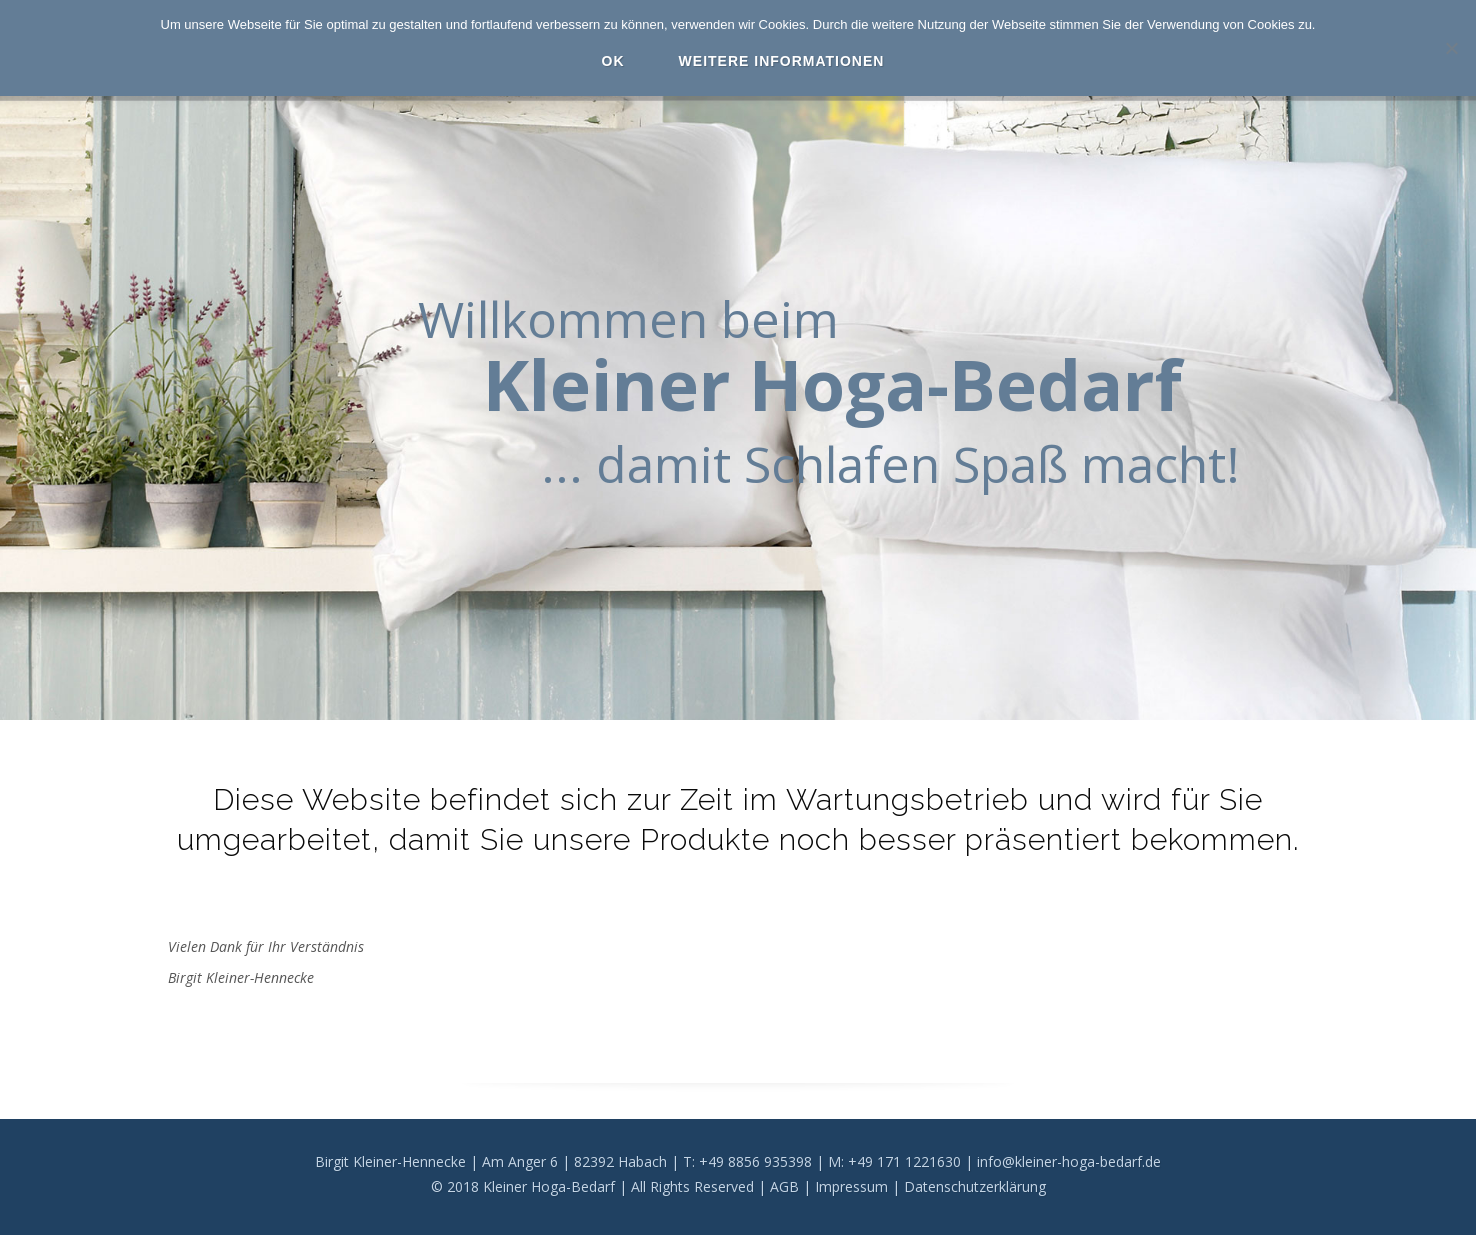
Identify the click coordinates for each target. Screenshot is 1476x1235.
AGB (784, 1186)
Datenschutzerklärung (975, 1186)
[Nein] (1451, 48)
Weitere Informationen (782, 61)
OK (613, 61)
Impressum (851, 1186)
